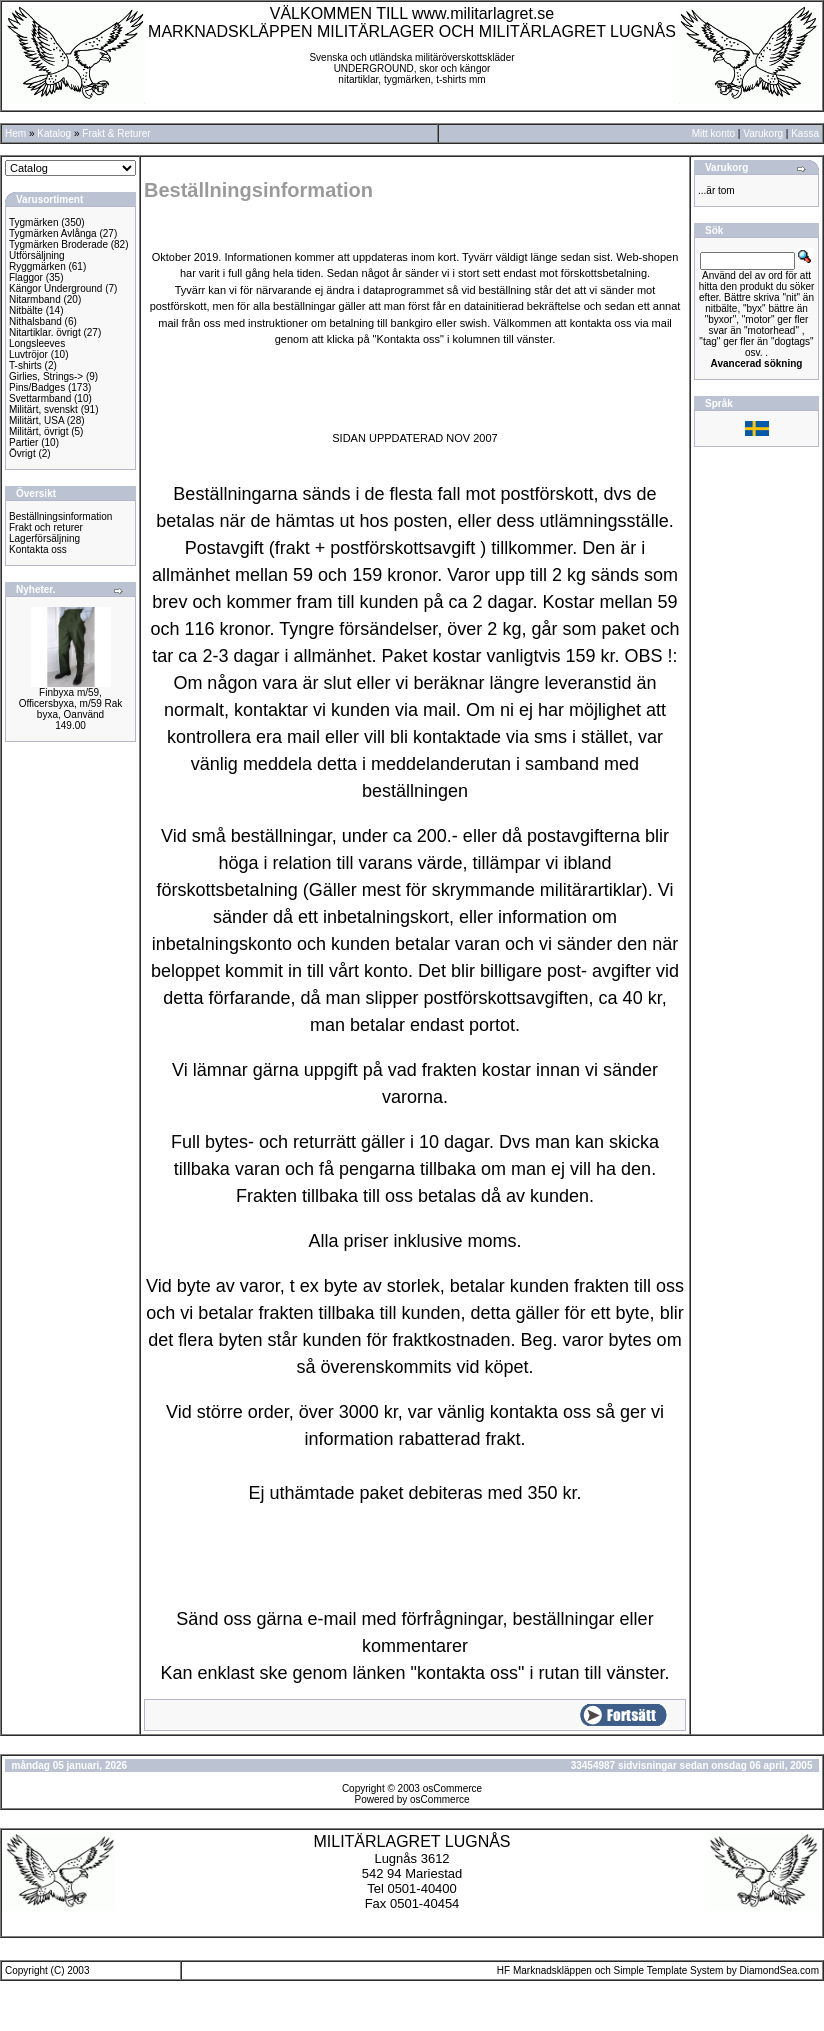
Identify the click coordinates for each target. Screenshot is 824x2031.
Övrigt (22, 453)
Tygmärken (33, 222)
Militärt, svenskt (43, 409)
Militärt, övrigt (38, 431)
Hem (15, 133)
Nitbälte (26, 310)
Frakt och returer (46, 527)
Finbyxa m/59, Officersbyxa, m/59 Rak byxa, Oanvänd (71, 703)
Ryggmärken (37, 266)
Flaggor (26, 277)
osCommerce (452, 1788)
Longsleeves (37, 343)
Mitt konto (713, 133)
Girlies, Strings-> (46, 376)
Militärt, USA (36, 420)
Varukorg (763, 133)
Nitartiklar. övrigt (45, 332)
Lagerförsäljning (44, 538)
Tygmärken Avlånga (53, 233)
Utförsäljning (37, 255)
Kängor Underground (55, 288)
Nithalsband (35, 321)
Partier (23, 442)
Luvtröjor (28, 354)
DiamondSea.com (779, 1970)
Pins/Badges (37, 387)
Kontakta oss (38, 549)
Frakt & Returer (116, 133)
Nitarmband (35, 299)
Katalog (54, 133)
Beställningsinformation (60, 516)
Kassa (805, 133)
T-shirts (25, 365)
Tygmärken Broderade (58, 244)
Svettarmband (40, 398)
